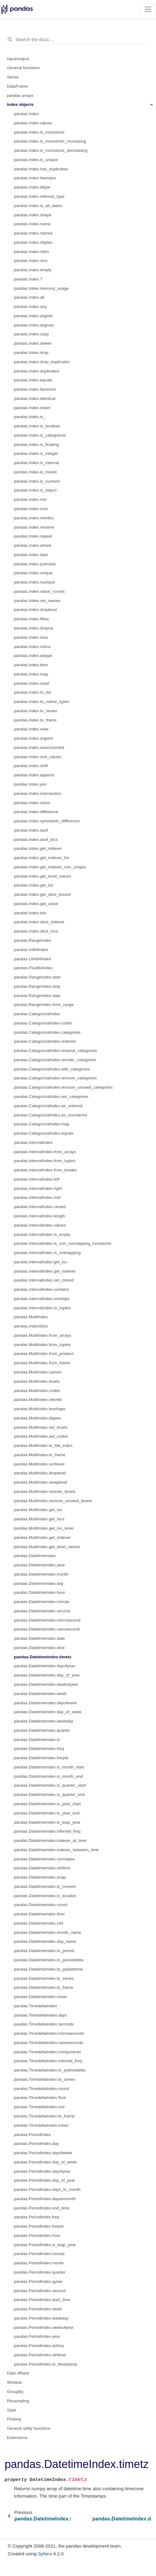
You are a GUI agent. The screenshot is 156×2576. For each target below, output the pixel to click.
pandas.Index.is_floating (36, 444)
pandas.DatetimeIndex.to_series (44, 1978)
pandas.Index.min (30, 499)
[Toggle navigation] (148, 9)
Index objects (20, 104)
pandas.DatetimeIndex (35, 1555)
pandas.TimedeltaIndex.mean (41, 2125)
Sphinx (45, 2553)
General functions (23, 67)
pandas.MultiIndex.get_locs (39, 1519)
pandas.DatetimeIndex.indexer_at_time (50, 1840)
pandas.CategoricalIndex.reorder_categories (55, 1059)
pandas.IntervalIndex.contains (41, 1289)
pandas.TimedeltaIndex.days (40, 2015)
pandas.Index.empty (33, 270)
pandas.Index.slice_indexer (39, 922)
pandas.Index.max (31, 508)
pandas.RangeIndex (32, 940)
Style (11, 2410)
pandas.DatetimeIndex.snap (40, 1877)
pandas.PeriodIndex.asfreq (39, 2345)
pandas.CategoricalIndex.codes (43, 1023)
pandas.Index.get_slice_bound (42, 894)
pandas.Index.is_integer (36, 453)
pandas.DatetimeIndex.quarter (42, 1730)
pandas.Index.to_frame (35, 720)
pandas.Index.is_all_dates (38, 205)
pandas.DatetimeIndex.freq (39, 1748)
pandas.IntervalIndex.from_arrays (45, 1151)
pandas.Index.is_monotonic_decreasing (50, 150)
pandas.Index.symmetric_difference (47, 821)
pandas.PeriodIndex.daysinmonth (45, 2198)
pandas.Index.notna (32, 646)
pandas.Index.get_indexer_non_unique (50, 867)
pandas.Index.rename (34, 527)
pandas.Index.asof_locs (36, 839)
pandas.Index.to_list (32, 692)
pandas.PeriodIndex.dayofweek (43, 2152)
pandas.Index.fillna (31, 619)
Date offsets (18, 2373)
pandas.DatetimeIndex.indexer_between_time (56, 1849)
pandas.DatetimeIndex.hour (39, 1592)
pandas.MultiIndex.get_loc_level (43, 1528)
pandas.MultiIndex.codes (37, 1390)
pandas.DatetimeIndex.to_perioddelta (48, 1960)
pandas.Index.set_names (37, 600)
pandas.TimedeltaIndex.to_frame (44, 2116)
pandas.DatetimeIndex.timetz (42, 1657)
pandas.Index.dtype (32, 187)
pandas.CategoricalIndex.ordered (45, 1041)
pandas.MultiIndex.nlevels (38, 1399)
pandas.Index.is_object (35, 490)
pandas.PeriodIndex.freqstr (39, 2226)
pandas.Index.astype (33, 655)
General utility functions (28, 2428)
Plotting (14, 2419)
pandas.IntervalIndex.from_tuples (45, 1160)
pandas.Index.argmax (34, 325)
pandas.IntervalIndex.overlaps (42, 1298)
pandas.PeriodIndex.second (39, 2290)
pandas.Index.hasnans (35, 178)
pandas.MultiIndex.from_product (44, 1353)
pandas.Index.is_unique (36, 159)
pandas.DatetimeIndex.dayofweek (45, 1703)
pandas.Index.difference (36, 811)
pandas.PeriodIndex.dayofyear (42, 2171)
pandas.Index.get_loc (33, 885)
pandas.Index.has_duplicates (41, 169)
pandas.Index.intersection (37, 793)
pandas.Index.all (29, 297)
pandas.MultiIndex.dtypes (37, 1418)
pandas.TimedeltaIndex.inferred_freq (48, 2061)
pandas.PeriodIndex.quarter (39, 2272)
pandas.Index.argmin (33, 316)
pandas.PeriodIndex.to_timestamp (45, 2364)
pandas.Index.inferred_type (39, 196)
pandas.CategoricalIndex (37, 1014)
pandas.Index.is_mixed (35, 472)
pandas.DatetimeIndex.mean (40, 1996)
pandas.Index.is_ (29, 416)
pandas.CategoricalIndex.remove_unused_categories (63, 1087)
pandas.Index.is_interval (36, 462)
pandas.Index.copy (31, 334)
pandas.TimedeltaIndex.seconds (44, 2024)
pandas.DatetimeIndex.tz (37, 1739)
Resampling (18, 2401)
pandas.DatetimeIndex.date (39, 1638)
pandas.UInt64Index (32, 959)
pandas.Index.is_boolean (37, 426)
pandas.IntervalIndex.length (39, 1216)
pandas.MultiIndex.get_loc (38, 1509)
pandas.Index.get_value (36, 903)
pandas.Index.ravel (31, 683)
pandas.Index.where (33, 545)
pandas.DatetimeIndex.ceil (38, 1923)
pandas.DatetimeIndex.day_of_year (47, 1675)
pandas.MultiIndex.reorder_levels (44, 1491)
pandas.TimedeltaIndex (35, 2006)
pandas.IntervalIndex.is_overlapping (47, 1252)
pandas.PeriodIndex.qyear (38, 2281)
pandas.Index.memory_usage (41, 288)
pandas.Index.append (34, 775)
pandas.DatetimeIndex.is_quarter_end (49, 1794)
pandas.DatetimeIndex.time (39, 1647)
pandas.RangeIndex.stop (37, 986)
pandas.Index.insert (32, 407)
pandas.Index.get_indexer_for (41, 857)
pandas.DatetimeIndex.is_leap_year (47, 1822)
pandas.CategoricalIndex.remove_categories (55, 1078)
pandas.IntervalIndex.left (36, 1179)
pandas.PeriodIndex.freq (36, 2217)
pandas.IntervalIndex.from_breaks (45, 1170)
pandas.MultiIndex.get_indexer (42, 1537)
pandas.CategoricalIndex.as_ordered (48, 1105)
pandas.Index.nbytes (33, 242)
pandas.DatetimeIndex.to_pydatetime (48, 1969)
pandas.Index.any (30, 306)
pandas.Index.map (31, 674)
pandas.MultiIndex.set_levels (40, 1427)
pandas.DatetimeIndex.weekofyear (46, 1684)
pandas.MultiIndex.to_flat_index (43, 1445)
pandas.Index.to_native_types (41, 701)
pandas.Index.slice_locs (36, 931)
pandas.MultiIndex (31, 1317)
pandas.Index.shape (33, 215)
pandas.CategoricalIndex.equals (44, 1133)
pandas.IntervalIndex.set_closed (44, 1280)
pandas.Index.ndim (31, 251)
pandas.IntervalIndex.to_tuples (42, 1308)
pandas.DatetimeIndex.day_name (45, 1941)
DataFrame (17, 86)
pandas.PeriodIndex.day (36, 2143)
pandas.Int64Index (31, 949)
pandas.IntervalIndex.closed (40, 1206)
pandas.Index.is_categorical (39, 435)
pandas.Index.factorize (35, 389)
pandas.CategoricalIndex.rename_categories (55, 1050)
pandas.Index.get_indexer (38, 848)
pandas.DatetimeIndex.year (39, 1565)
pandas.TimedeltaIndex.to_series (44, 2079)
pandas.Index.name (32, 224)
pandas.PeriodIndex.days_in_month (47, 2189)
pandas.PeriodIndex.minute (39, 2253)
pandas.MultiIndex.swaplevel (40, 1482)
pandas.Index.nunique (34, 582)
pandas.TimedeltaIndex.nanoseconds (48, 2042)
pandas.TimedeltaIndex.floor (40, 2097)
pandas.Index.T (28, 279)
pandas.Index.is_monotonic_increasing (50, 141)
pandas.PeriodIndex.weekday (41, 2318)
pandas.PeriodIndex (32, 2134)
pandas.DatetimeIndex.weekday (43, 1721)
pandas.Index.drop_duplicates (42, 361)
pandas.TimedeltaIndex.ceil (39, 2106)
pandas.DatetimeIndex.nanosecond (46, 1629)
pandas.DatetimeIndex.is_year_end (46, 1813)
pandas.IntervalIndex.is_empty (42, 1234)
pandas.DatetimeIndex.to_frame (43, 1987)
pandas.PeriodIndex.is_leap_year (45, 2244)
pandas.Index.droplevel (35, 609)
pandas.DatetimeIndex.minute (41, 1601)
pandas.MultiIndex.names (37, 1372)
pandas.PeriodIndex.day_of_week (45, 2162)
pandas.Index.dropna (33, 628)
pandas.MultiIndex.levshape (39, 1408)
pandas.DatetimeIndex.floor (39, 1914)
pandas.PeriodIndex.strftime (40, 2355)
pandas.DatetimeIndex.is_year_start (47, 1803)
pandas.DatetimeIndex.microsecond (47, 1620)
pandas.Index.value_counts (39, 591)
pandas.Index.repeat (33, 536)
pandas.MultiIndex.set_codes (41, 1436)
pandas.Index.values (33, 123)
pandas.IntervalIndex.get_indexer (45, 1271)
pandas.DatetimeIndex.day (39, 1583)
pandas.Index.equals (33, 380)
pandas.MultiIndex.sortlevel (39, 1464)
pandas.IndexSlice (31, 1326)
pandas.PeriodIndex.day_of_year (44, 2180)
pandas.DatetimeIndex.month (41, 1574)
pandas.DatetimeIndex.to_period (44, 1950)
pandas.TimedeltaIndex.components (47, 2052)
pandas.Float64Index (33, 968)
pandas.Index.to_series (35, 710)
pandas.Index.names (33, 233)
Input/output (18, 58)
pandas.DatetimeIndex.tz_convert (45, 1886)
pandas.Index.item (31, 665)
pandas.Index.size (31, 260)
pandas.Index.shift (31, 765)
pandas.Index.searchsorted (39, 747)
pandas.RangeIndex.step (37, 995)
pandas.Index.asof (31, 830)
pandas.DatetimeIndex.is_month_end (48, 1776)
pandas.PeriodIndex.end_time (41, 2208)
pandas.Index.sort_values (37, 756)
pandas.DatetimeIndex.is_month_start (49, 1767)
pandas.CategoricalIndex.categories (47, 1032)
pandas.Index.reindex (34, 518)
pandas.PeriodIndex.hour (37, 2235)
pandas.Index (26, 113)
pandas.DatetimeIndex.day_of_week (47, 1712)
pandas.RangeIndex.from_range (44, 1004)
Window (14, 2382)
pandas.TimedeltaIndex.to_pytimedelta (49, 2070)
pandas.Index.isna (31, 637)
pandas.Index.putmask (35, 564)
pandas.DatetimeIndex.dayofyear (44, 1666)
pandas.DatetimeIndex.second (42, 1611)
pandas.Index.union (32, 802)
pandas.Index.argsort (33, 738)
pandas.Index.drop (31, 352)
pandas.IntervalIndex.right (38, 1188)
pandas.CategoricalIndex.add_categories (52, 1069)
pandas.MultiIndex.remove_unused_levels (53, 1500)
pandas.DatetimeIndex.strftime (42, 1868)
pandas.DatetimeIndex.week (40, 1693)
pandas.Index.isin (30, 913)
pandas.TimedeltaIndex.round (41, 2088)
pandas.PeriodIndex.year (37, 2336)
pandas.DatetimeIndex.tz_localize (45, 1895)
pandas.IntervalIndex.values (40, 1225)
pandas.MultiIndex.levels (37, 1381)
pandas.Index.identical (34, 398)
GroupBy (15, 2391)
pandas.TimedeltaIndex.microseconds (49, 2033)
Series (13, 77)
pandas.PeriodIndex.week (38, 2309)
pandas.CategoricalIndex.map (41, 1124)
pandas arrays (20, 95)
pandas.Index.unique (33, 573)
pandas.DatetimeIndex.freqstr (41, 1757)
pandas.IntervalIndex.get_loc (40, 1262)
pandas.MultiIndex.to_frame (39, 1454)
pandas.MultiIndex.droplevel (40, 1473)
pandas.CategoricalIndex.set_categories (51, 1096)
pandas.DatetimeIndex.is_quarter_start (50, 1785)
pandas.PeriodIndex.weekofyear (44, 2327)
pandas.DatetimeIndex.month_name (47, 1932)
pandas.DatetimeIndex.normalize (44, 1859)
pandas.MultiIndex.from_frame (42, 1363)
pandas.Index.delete (33, 343)
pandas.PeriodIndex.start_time (42, 2299)
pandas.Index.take (31, 554)
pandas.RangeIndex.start (37, 977)
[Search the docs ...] (78, 39)
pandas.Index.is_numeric (37, 481)
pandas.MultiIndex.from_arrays (42, 1335)
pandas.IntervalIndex (33, 1142)
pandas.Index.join (30, 784)
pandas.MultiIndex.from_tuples (42, 1344)
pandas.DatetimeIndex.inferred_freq (47, 1831)
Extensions (17, 2437)
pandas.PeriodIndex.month (39, 2263)
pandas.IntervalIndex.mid (37, 1197)
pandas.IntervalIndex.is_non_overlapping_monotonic (63, 1243)
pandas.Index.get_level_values (42, 876)
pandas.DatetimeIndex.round (40, 1904)
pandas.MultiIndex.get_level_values (47, 1546)
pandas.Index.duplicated (36, 371)
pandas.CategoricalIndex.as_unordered (50, 1115)
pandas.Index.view (31, 729)
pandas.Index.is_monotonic (39, 132)
